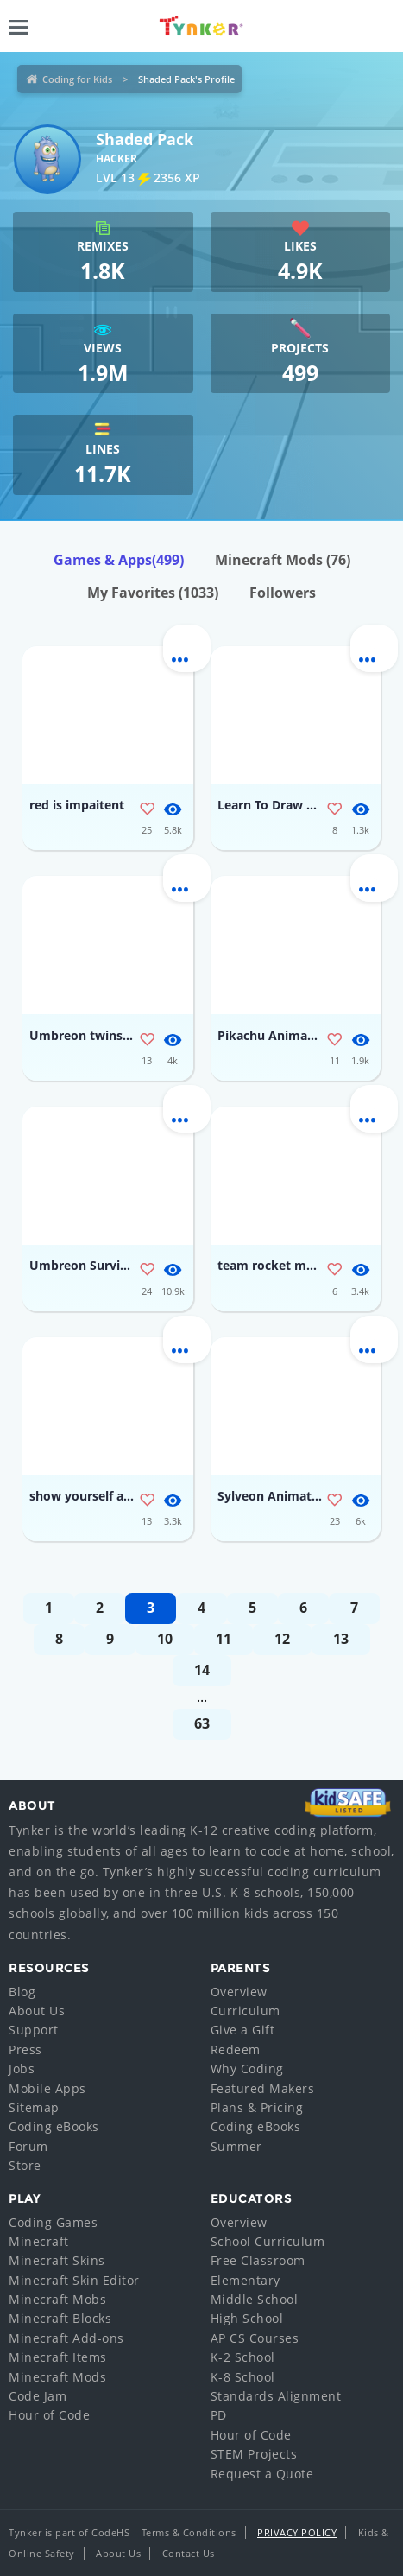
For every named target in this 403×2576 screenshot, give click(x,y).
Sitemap (34, 2107)
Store (25, 2165)
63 (202, 1723)
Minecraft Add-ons (66, 2338)
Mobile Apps (47, 2088)
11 (223, 1638)
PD (219, 2415)
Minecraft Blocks (60, 2318)
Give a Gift (243, 2029)
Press (25, 2049)
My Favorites (152, 592)
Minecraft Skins (57, 2260)
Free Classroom (258, 2260)
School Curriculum (268, 2241)
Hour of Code (49, 2415)
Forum (28, 2146)
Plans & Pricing (257, 2107)
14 (202, 1669)
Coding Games (53, 2222)
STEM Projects (254, 2454)
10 (165, 1638)
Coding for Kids (77, 79)
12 (282, 1638)
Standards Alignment (276, 2396)
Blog (22, 1991)
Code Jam (37, 2396)
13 (341, 1638)
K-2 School (243, 2357)
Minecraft (39, 2241)
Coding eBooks (54, 2126)
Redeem (236, 2049)
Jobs (22, 2068)
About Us (37, 2010)
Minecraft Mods (282, 559)
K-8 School (243, 2377)
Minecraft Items (58, 2357)
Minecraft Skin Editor (74, 2280)
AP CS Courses (255, 2338)
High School (247, 2318)
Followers (282, 592)
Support (34, 2029)
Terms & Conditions (189, 2532)
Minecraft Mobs (57, 2299)
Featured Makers (263, 2088)
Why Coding (247, 2068)
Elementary (245, 2280)
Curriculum (245, 2010)
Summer (236, 2146)
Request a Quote (262, 2473)
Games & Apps (119, 559)
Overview (239, 1991)
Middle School (255, 2299)
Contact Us (188, 2553)
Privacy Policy (297, 2532)
